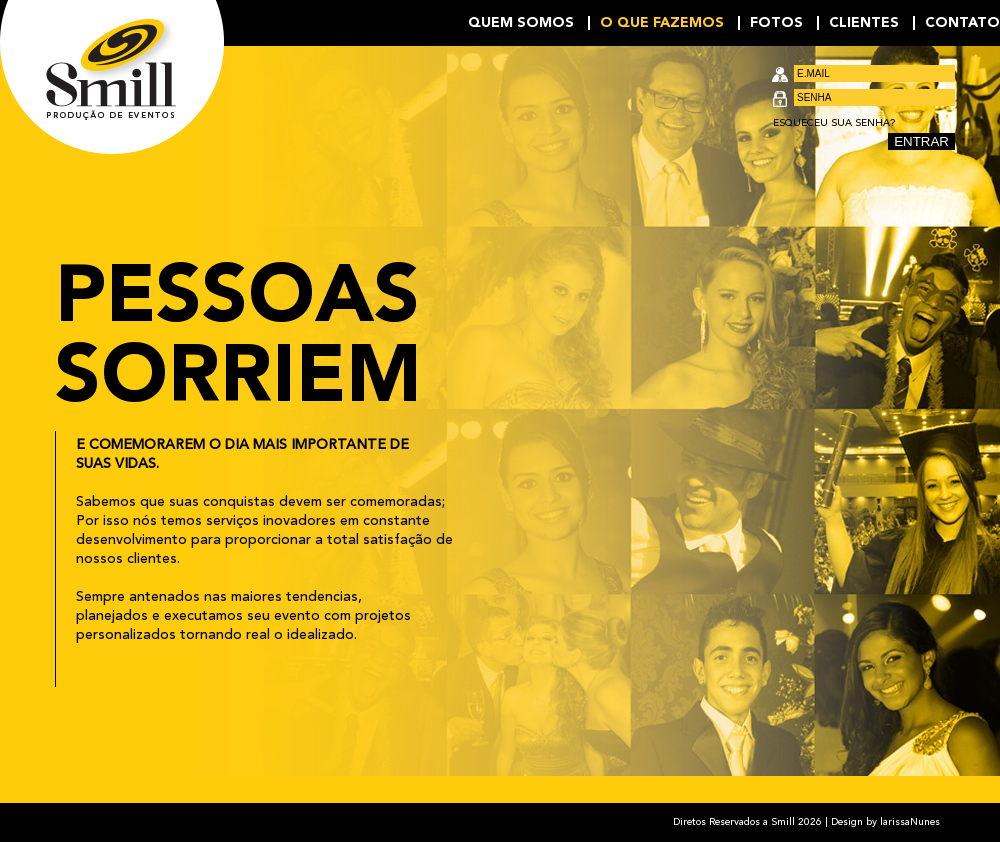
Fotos (776, 23)
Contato (962, 23)
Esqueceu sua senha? (834, 123)
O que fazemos (662, 23)
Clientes (864, 23)
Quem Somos (521, 23)
